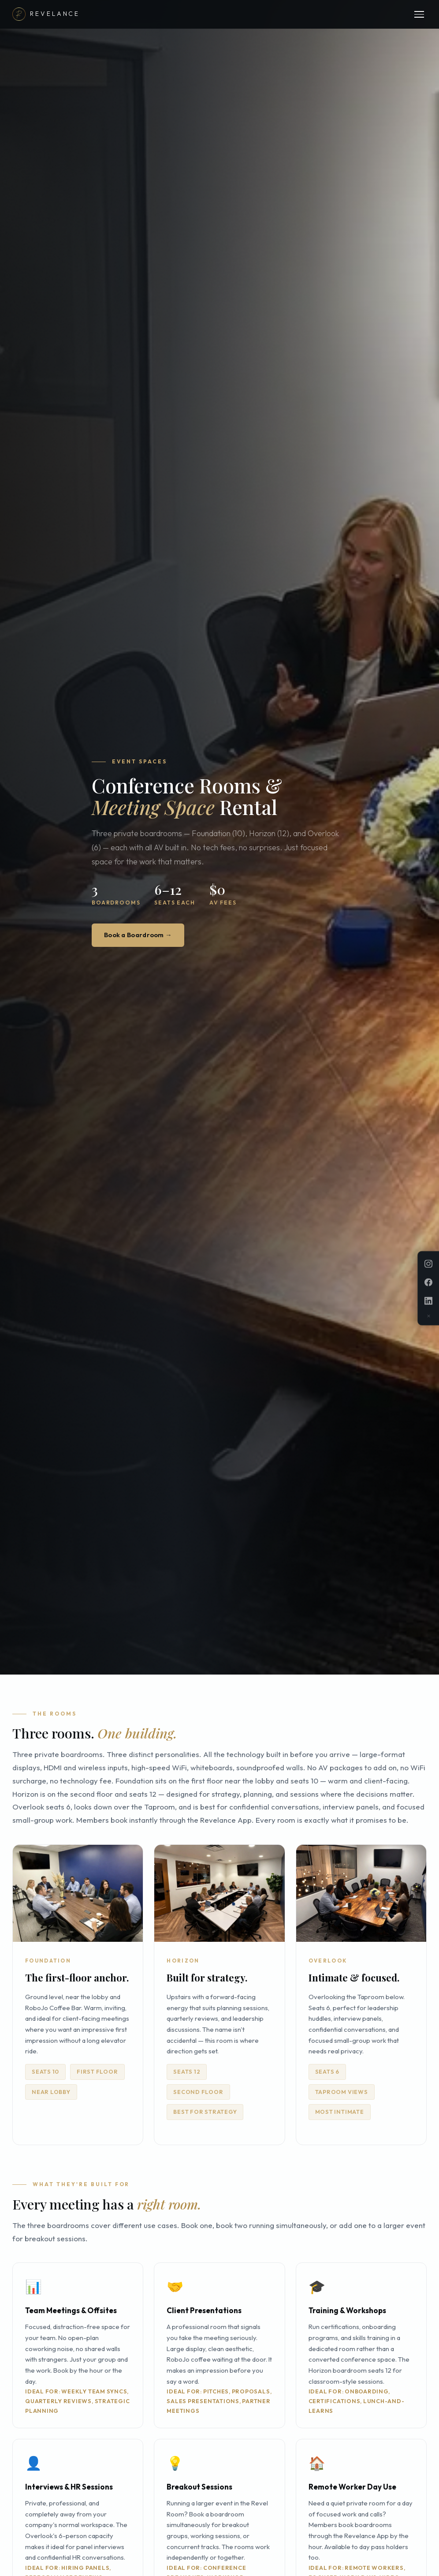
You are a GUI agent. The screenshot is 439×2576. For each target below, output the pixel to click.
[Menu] (419, 14)
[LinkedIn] (428, 1300)
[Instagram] (428, 1263)
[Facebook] (428, 1282)
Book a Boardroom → (140, 935)
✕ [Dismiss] (429, 1316)
